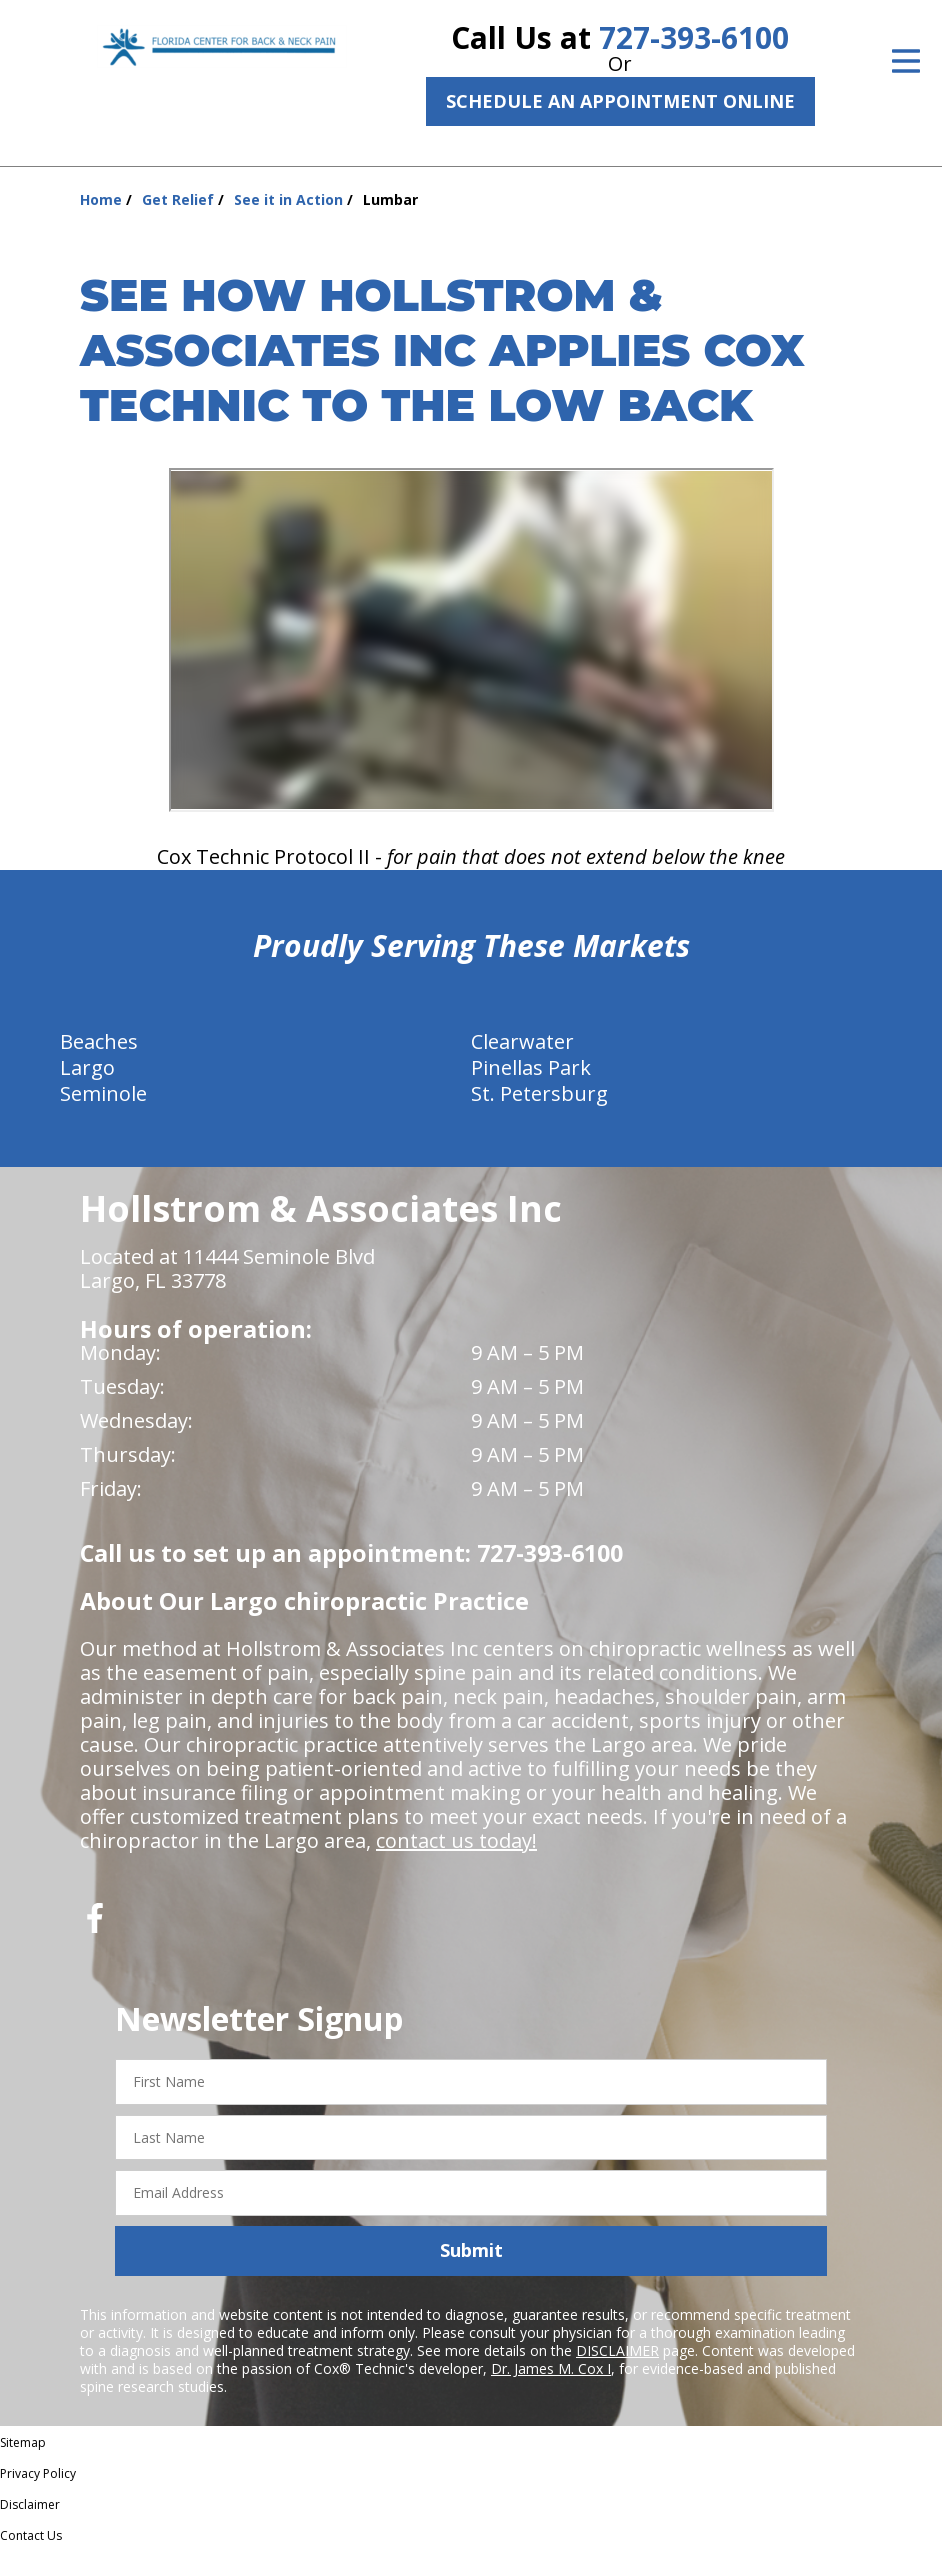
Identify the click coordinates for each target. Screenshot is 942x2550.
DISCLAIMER (617, 2350)
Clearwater (522, 1041)
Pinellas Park (531, 1067)
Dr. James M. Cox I (551, 2368)
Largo (87, 1067)
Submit (471, 2250)
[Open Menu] (906, 61)
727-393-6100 (694, 37)
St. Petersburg (539, 1093)
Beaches (99, 1041)
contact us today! (456, 1840)
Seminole (103, 1093)
